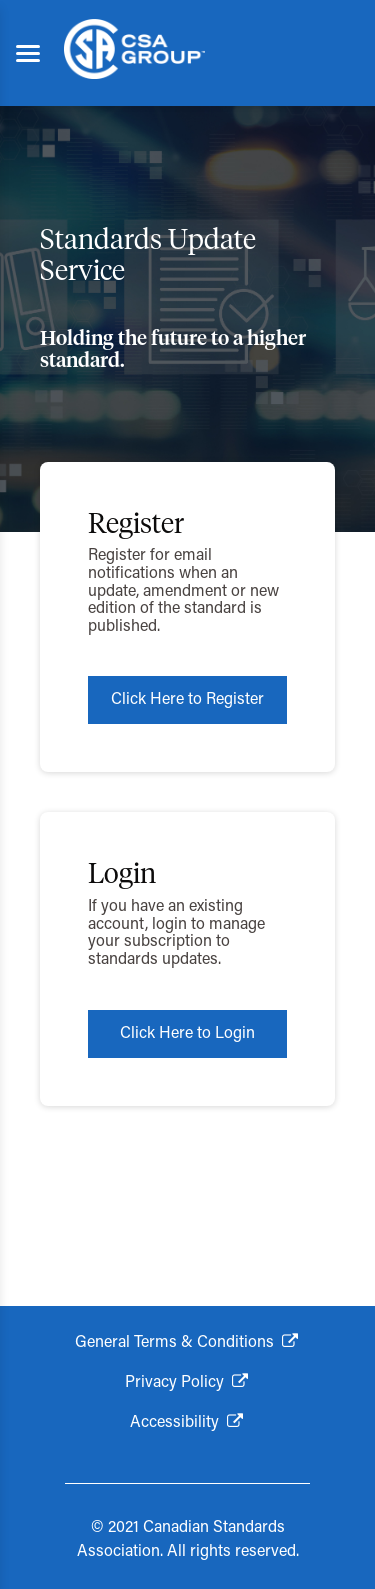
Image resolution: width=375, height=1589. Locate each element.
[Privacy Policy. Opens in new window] (187, 1383)
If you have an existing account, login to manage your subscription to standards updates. (176, 933)
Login (122, 875)
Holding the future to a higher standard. (173, 350)
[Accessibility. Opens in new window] (187, 1423)
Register (136, 525)
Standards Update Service (148, 256)
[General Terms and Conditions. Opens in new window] (187, 1343)
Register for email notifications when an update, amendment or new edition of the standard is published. (183, 591)
